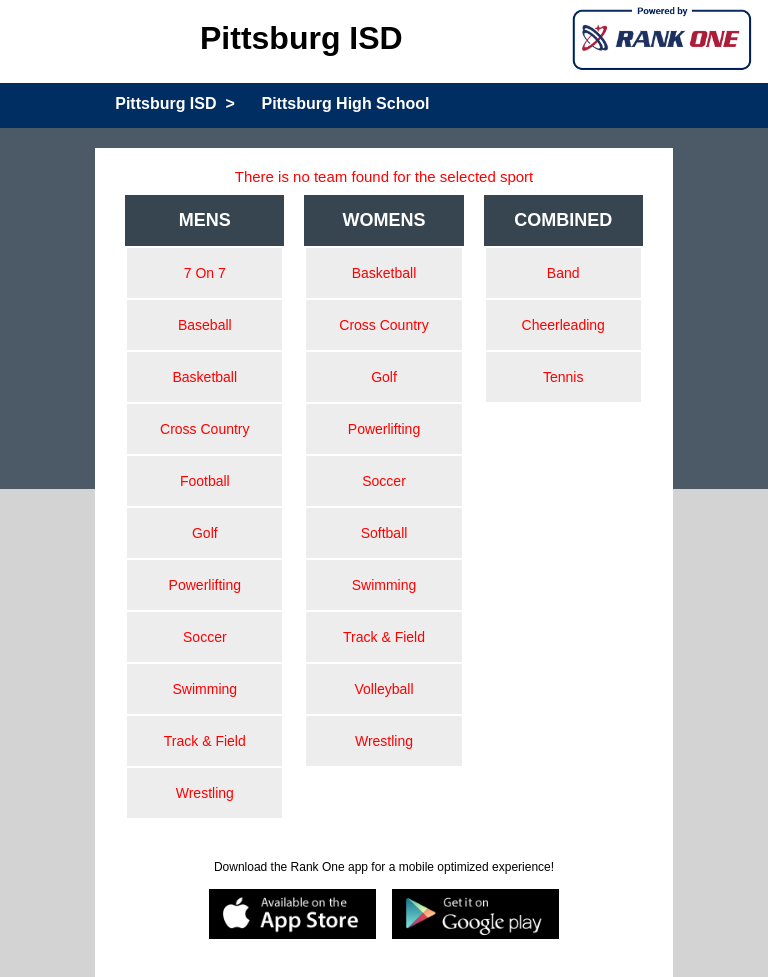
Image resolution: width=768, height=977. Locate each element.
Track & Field (205, 741)
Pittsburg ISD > (175, 103)
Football (205, 481)
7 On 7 (205, 273)
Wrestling (205, 793)
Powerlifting (205, 585)
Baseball (205, 325)
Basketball (205, 377)
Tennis (563, 377)
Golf (205, 533)
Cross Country (204, 429)
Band (563, 273)
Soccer (205, 637)
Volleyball (383, 689)
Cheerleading (563, 325)
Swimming (205, 689)
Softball (384, 533)
